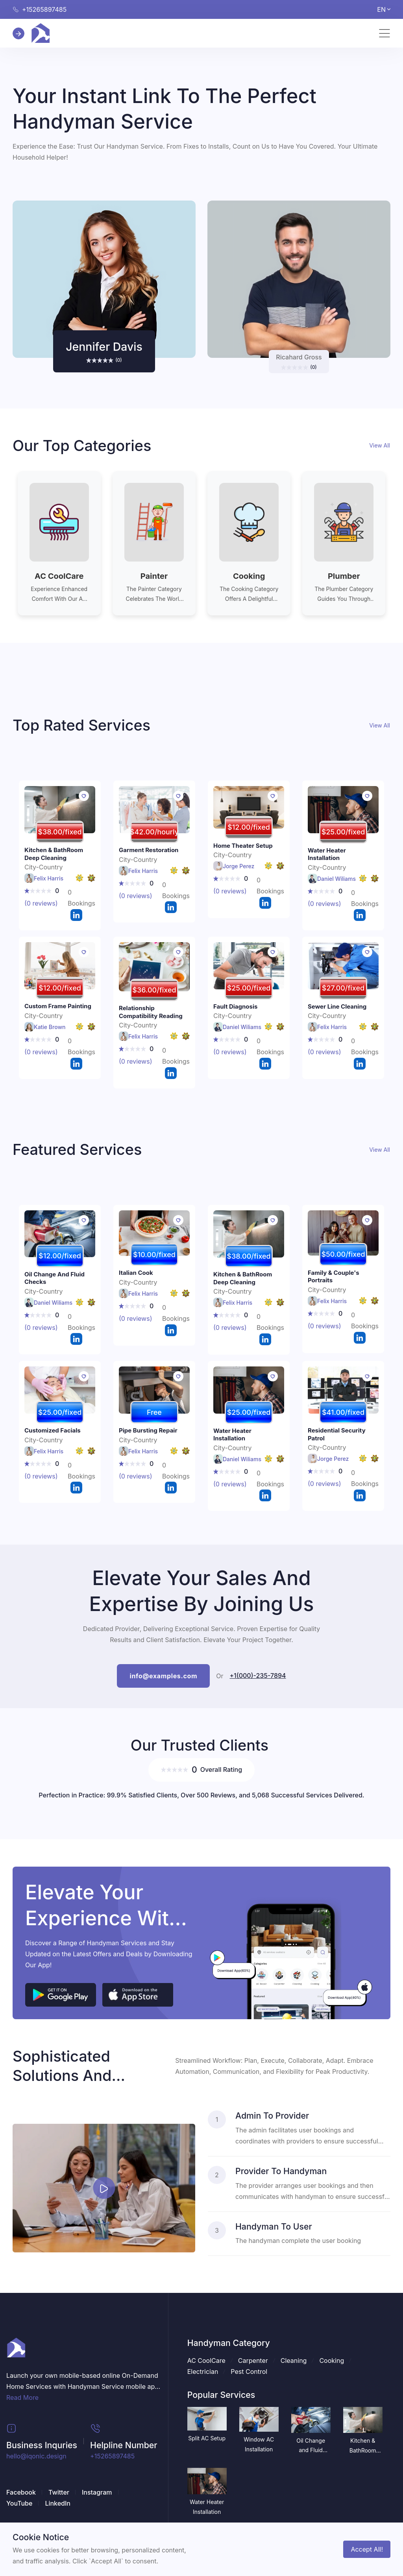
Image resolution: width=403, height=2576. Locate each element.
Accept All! (367, 2549)
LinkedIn (57, 2503)
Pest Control (249, 2371)
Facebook (21, 2492)
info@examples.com (163, 1676)
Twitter (58, 2492)
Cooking (331, 2360)
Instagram (97, 2492)
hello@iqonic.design (36, 2456)
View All (379, 445)
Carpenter (253, 2360)
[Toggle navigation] (384, 33)
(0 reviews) (40, 903)
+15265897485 (112, 2456)
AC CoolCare (206, 2360)
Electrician (202, 2371)
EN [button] (383, 9)
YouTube (19, 2503)
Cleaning (294, 2360)
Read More (22, 2397)
